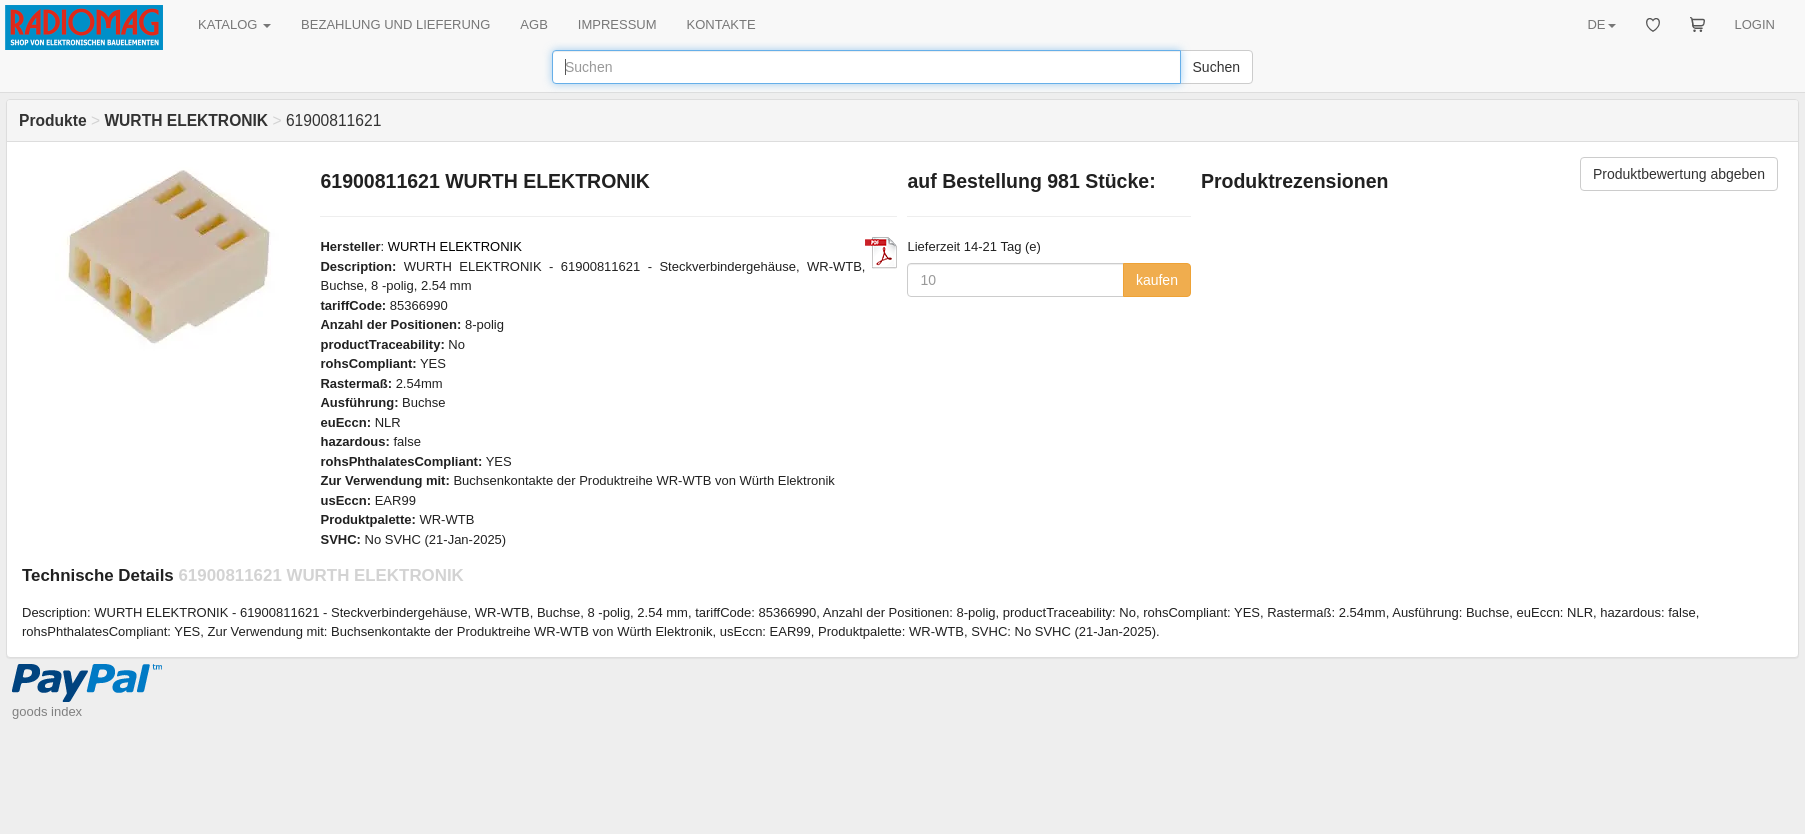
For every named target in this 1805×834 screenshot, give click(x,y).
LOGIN (1755, 24)
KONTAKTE (721, 24)
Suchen (1216, 67)
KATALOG (234, 24)
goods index (47, 711)
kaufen (1157, 280)
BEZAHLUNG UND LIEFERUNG (395, 24)
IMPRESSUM (617, 24)
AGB (533, 24)
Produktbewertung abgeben (1679, 174)
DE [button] (1601, 24)
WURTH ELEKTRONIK (455, 246)
